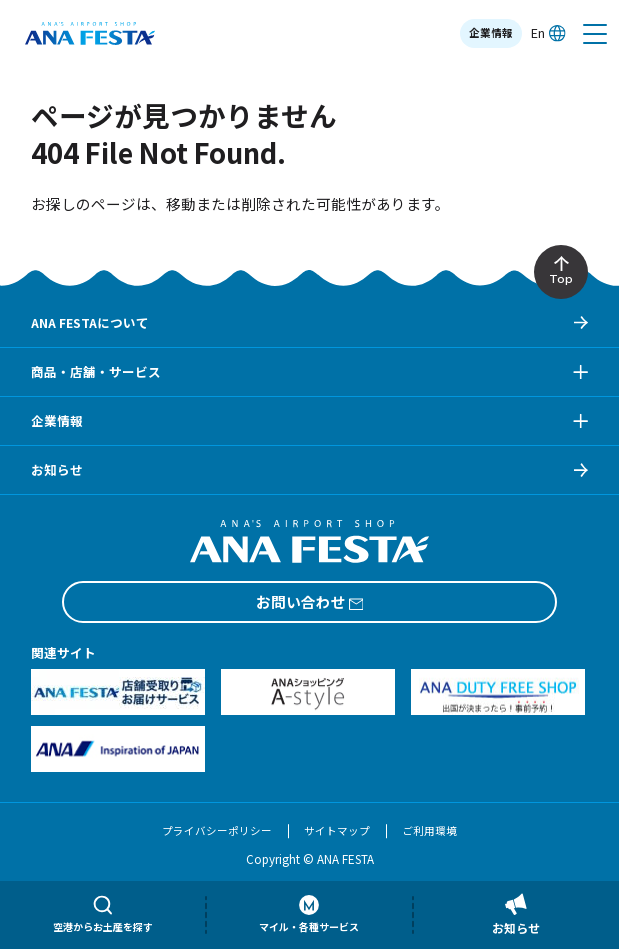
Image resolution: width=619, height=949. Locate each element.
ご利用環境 (429, 830)
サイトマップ (337, 830)
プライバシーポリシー (217, 830)
